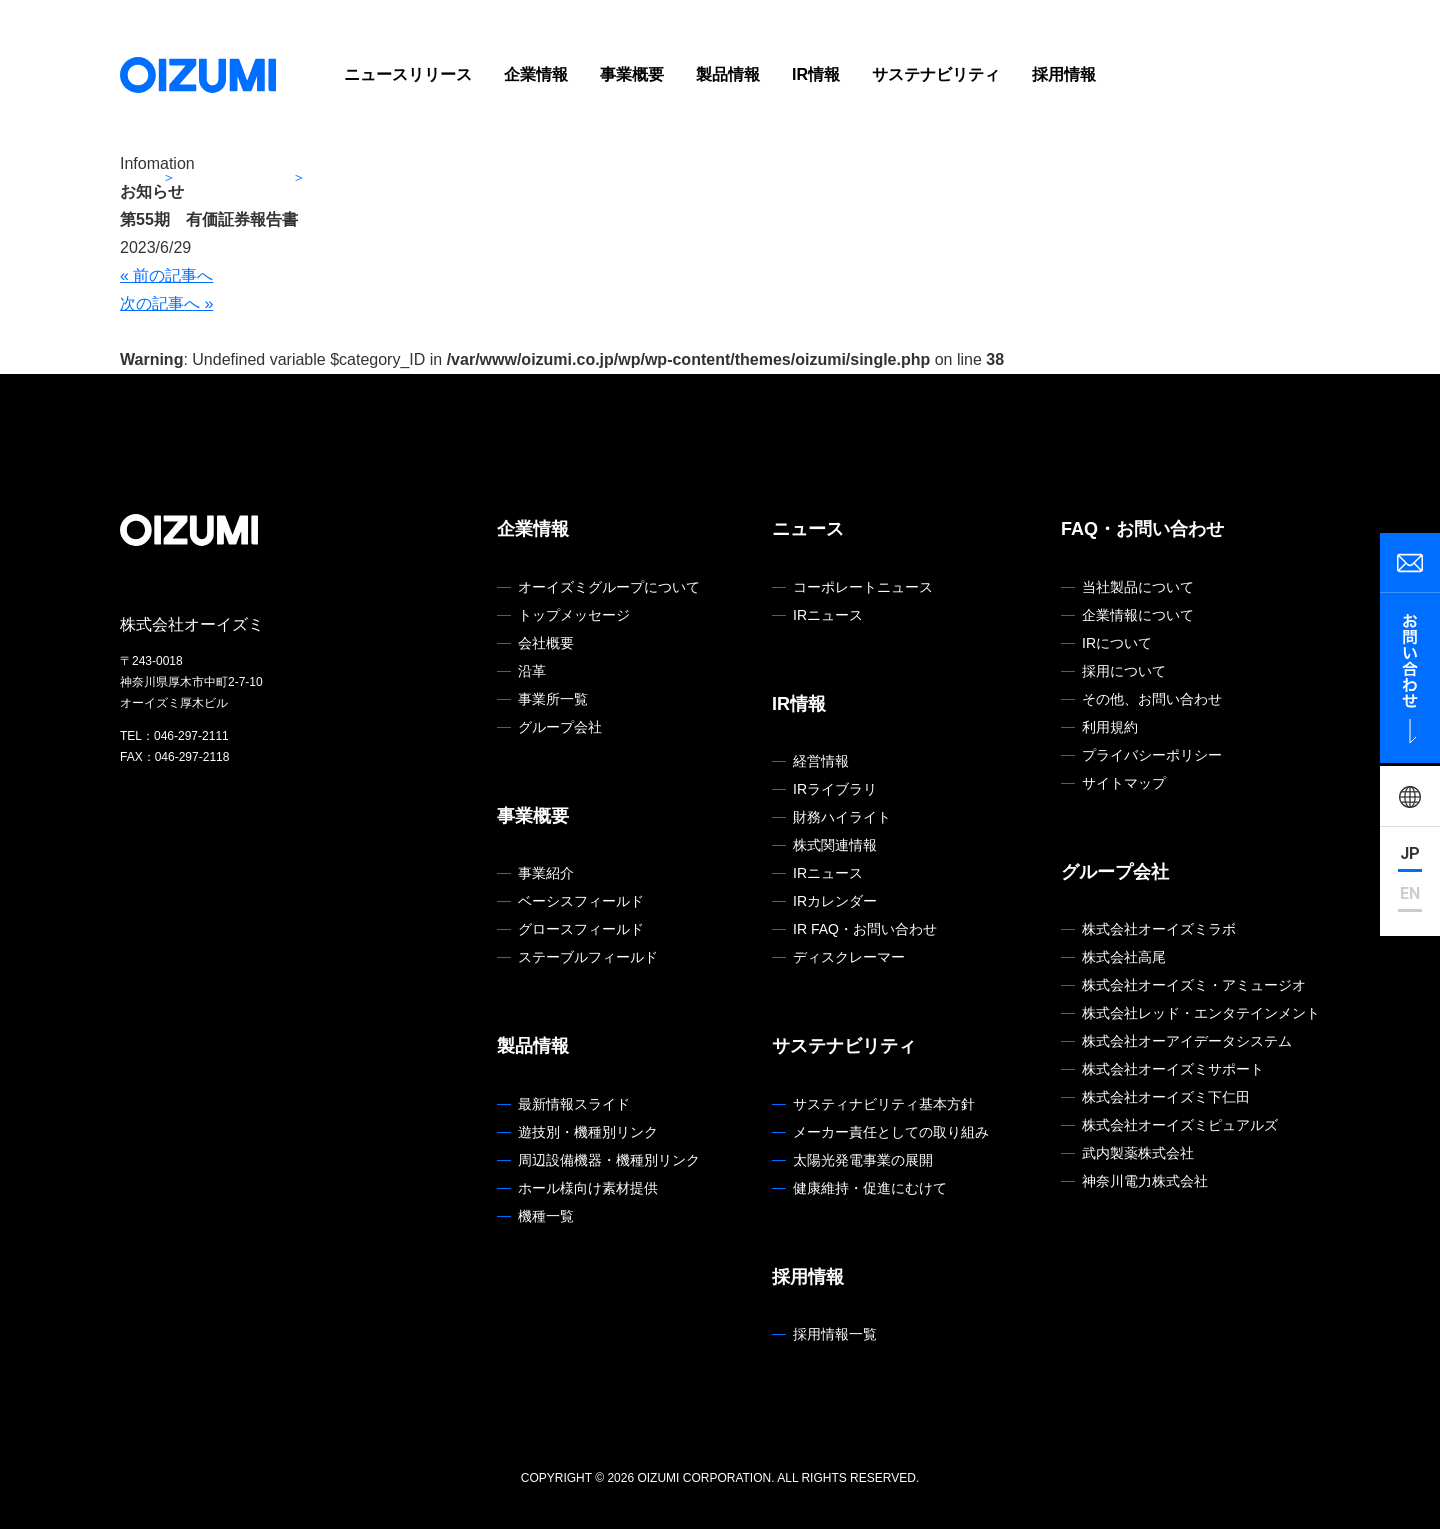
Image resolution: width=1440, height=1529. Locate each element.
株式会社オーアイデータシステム (1187, 1041)
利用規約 (1110, 727)
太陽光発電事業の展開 (863, 1160)
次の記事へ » (166, 303)
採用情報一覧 (835, 1334)
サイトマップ (1124, 783)
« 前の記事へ (166, 275)
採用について (1124, 671)
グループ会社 (560, 727)
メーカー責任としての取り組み (891, 1132)
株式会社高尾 (1124, 957)
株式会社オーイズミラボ (1159, 929)
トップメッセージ (574, 615)
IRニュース (828, 615)
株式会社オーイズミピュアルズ (1180, 1125)
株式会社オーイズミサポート (1173, 1069)
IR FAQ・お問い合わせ (865, 929)
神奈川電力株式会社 (1145, 1181)
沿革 (532, 671)
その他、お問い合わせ (1152, 699)
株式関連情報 (835, 845)
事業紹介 (546, 873)
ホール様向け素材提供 (588, 1188)
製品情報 (728, 74)
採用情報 (1064, 74)
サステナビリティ (936, 74)
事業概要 (632, 74)
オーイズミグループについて (609, 587)
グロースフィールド (581, 929)
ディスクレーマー (849, 957)
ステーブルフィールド (588, 957)
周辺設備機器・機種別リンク (609, 1160)
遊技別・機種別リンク (588, 1132)
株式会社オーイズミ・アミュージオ (1194, 985)
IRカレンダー (835, 901)
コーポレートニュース (863, 587)
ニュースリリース (408, 74)
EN (1410, 893)
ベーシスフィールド (581, 901)
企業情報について (1138, 615)
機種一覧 (546, 1216)
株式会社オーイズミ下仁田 (1166, 1097)
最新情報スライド (574, 1104)
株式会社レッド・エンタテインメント (1201, 1013)
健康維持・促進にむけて (870, 1188)
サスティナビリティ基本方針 (884, 1104)
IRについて (1117, 643)
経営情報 (821, 761)
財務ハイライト (842, 817)
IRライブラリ (835, 789)
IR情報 (816, 74)
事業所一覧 (553, 699)
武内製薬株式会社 (1138, 1153)
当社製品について (1138, 587)
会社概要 (546, 643)
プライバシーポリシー (1152, 755)
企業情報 (536, 74)
